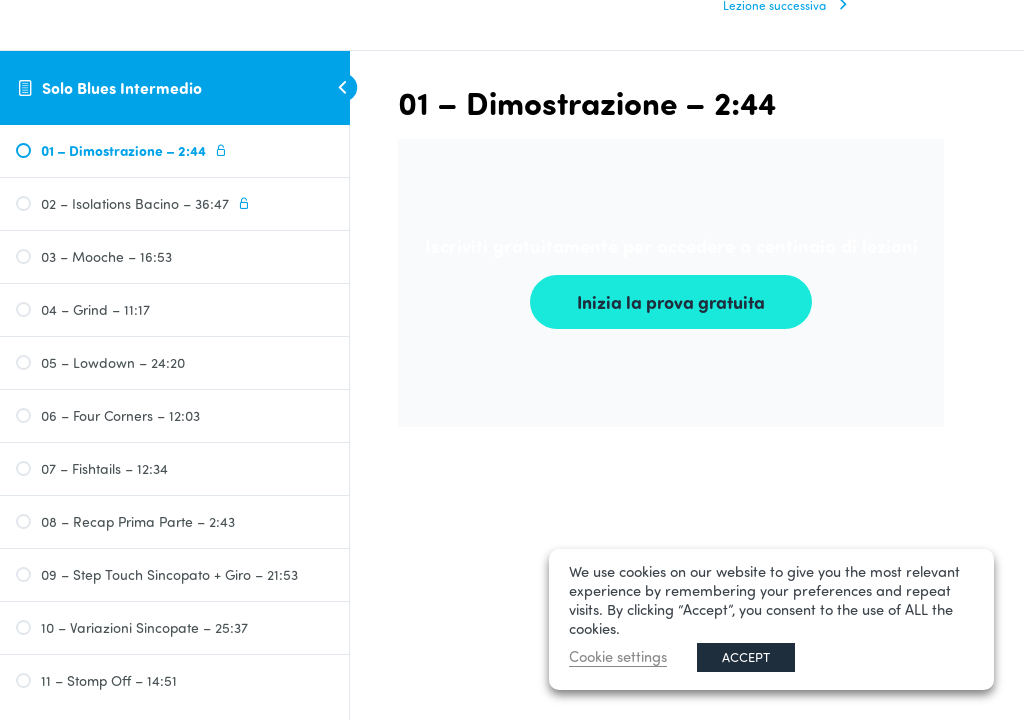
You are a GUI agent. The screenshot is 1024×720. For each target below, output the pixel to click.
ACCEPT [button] (746, 657)
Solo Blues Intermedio (122, 87)
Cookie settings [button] (618, 656)
